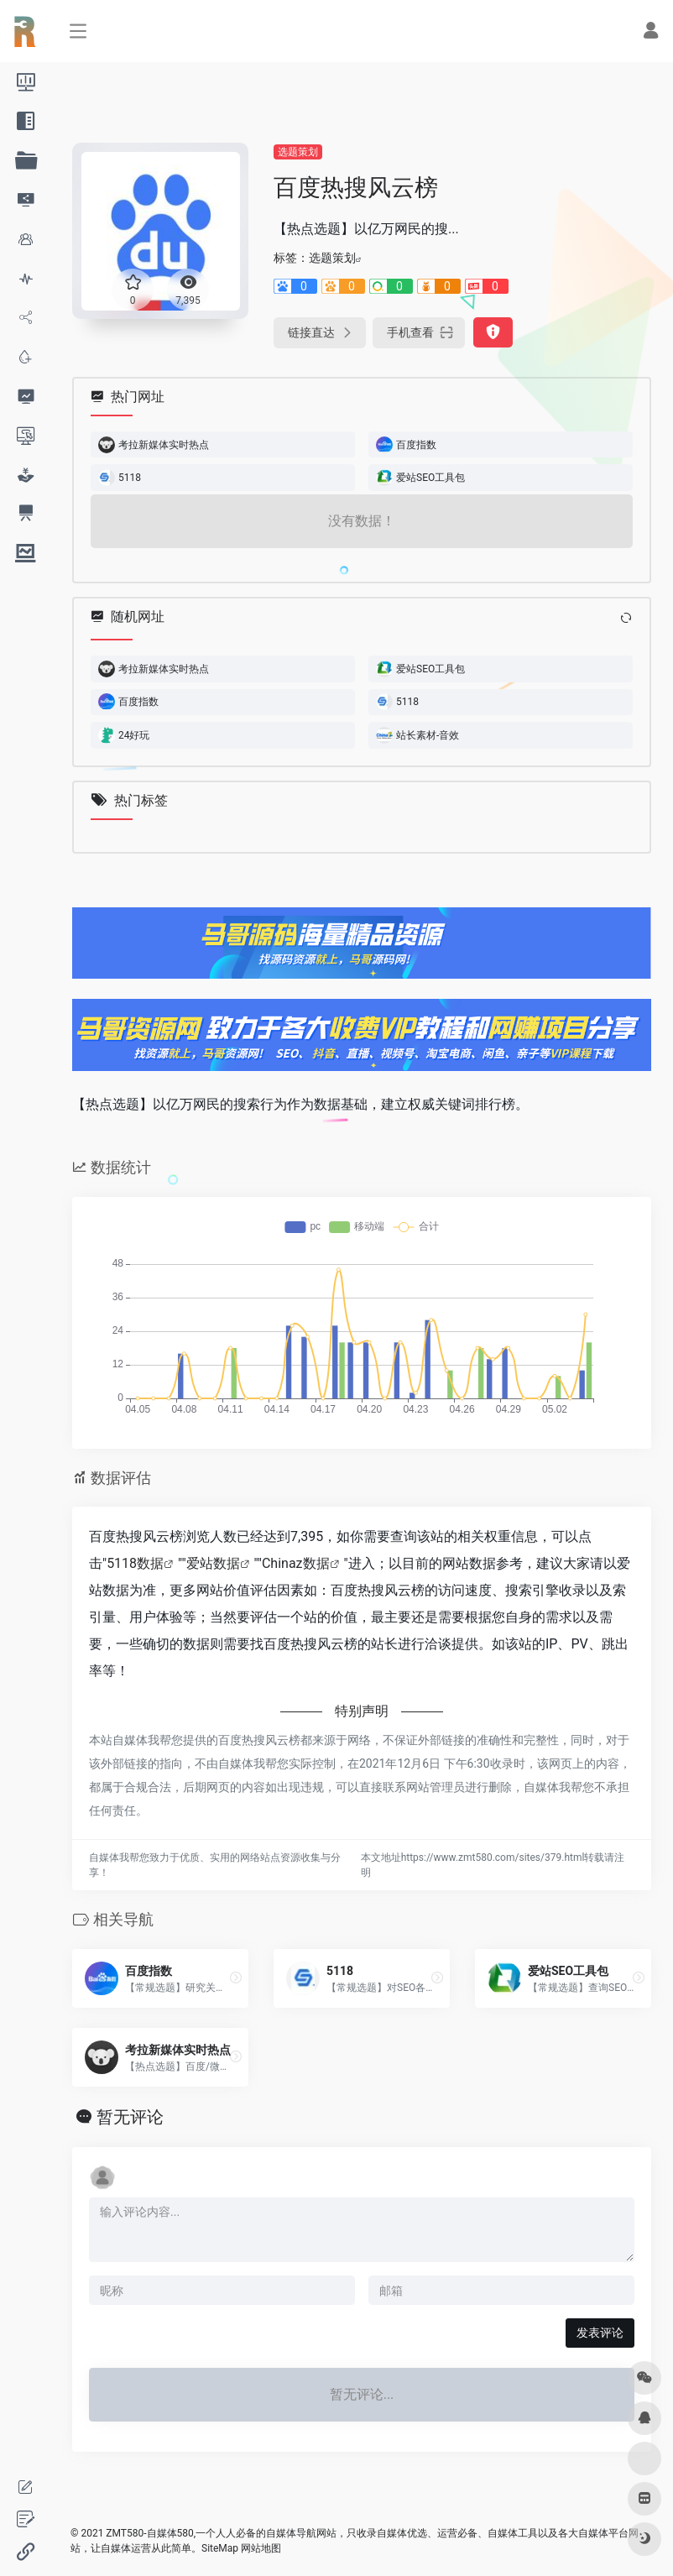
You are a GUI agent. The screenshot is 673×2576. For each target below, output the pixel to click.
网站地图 (261, 2548)
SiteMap (219, 2548)
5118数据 (135, 1563)
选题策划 (298, 152)
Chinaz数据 (296, 1563)
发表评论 (599, 2332)
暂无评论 (130, 2117)
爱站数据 (213, 1563)
